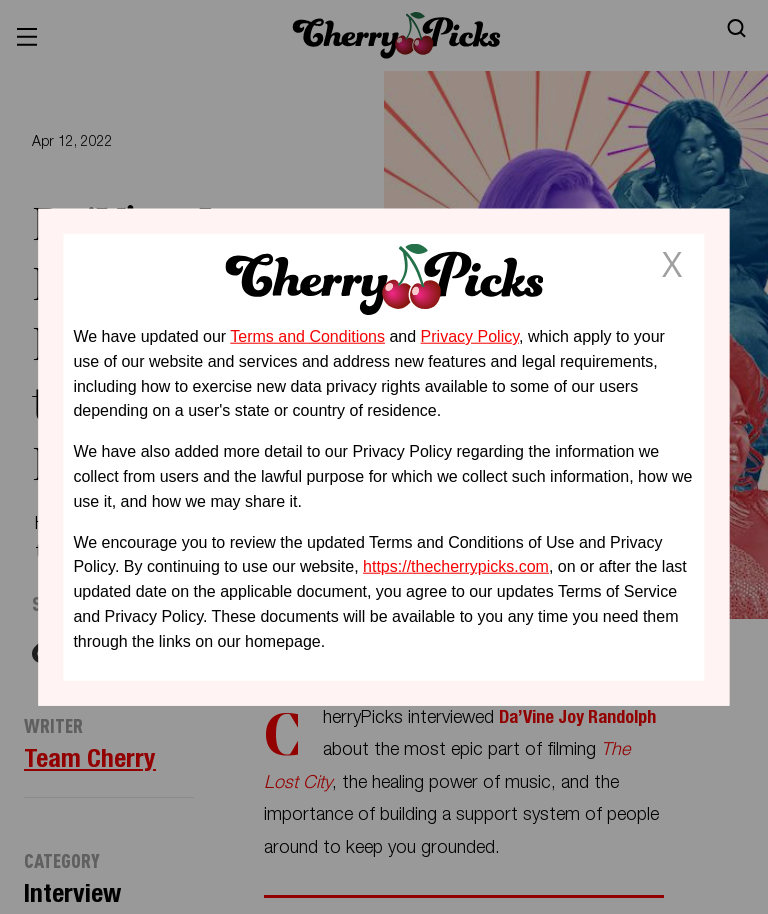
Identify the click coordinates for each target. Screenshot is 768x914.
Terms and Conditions (307, 336)
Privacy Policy (470, 336)
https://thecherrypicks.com (456, 566)
